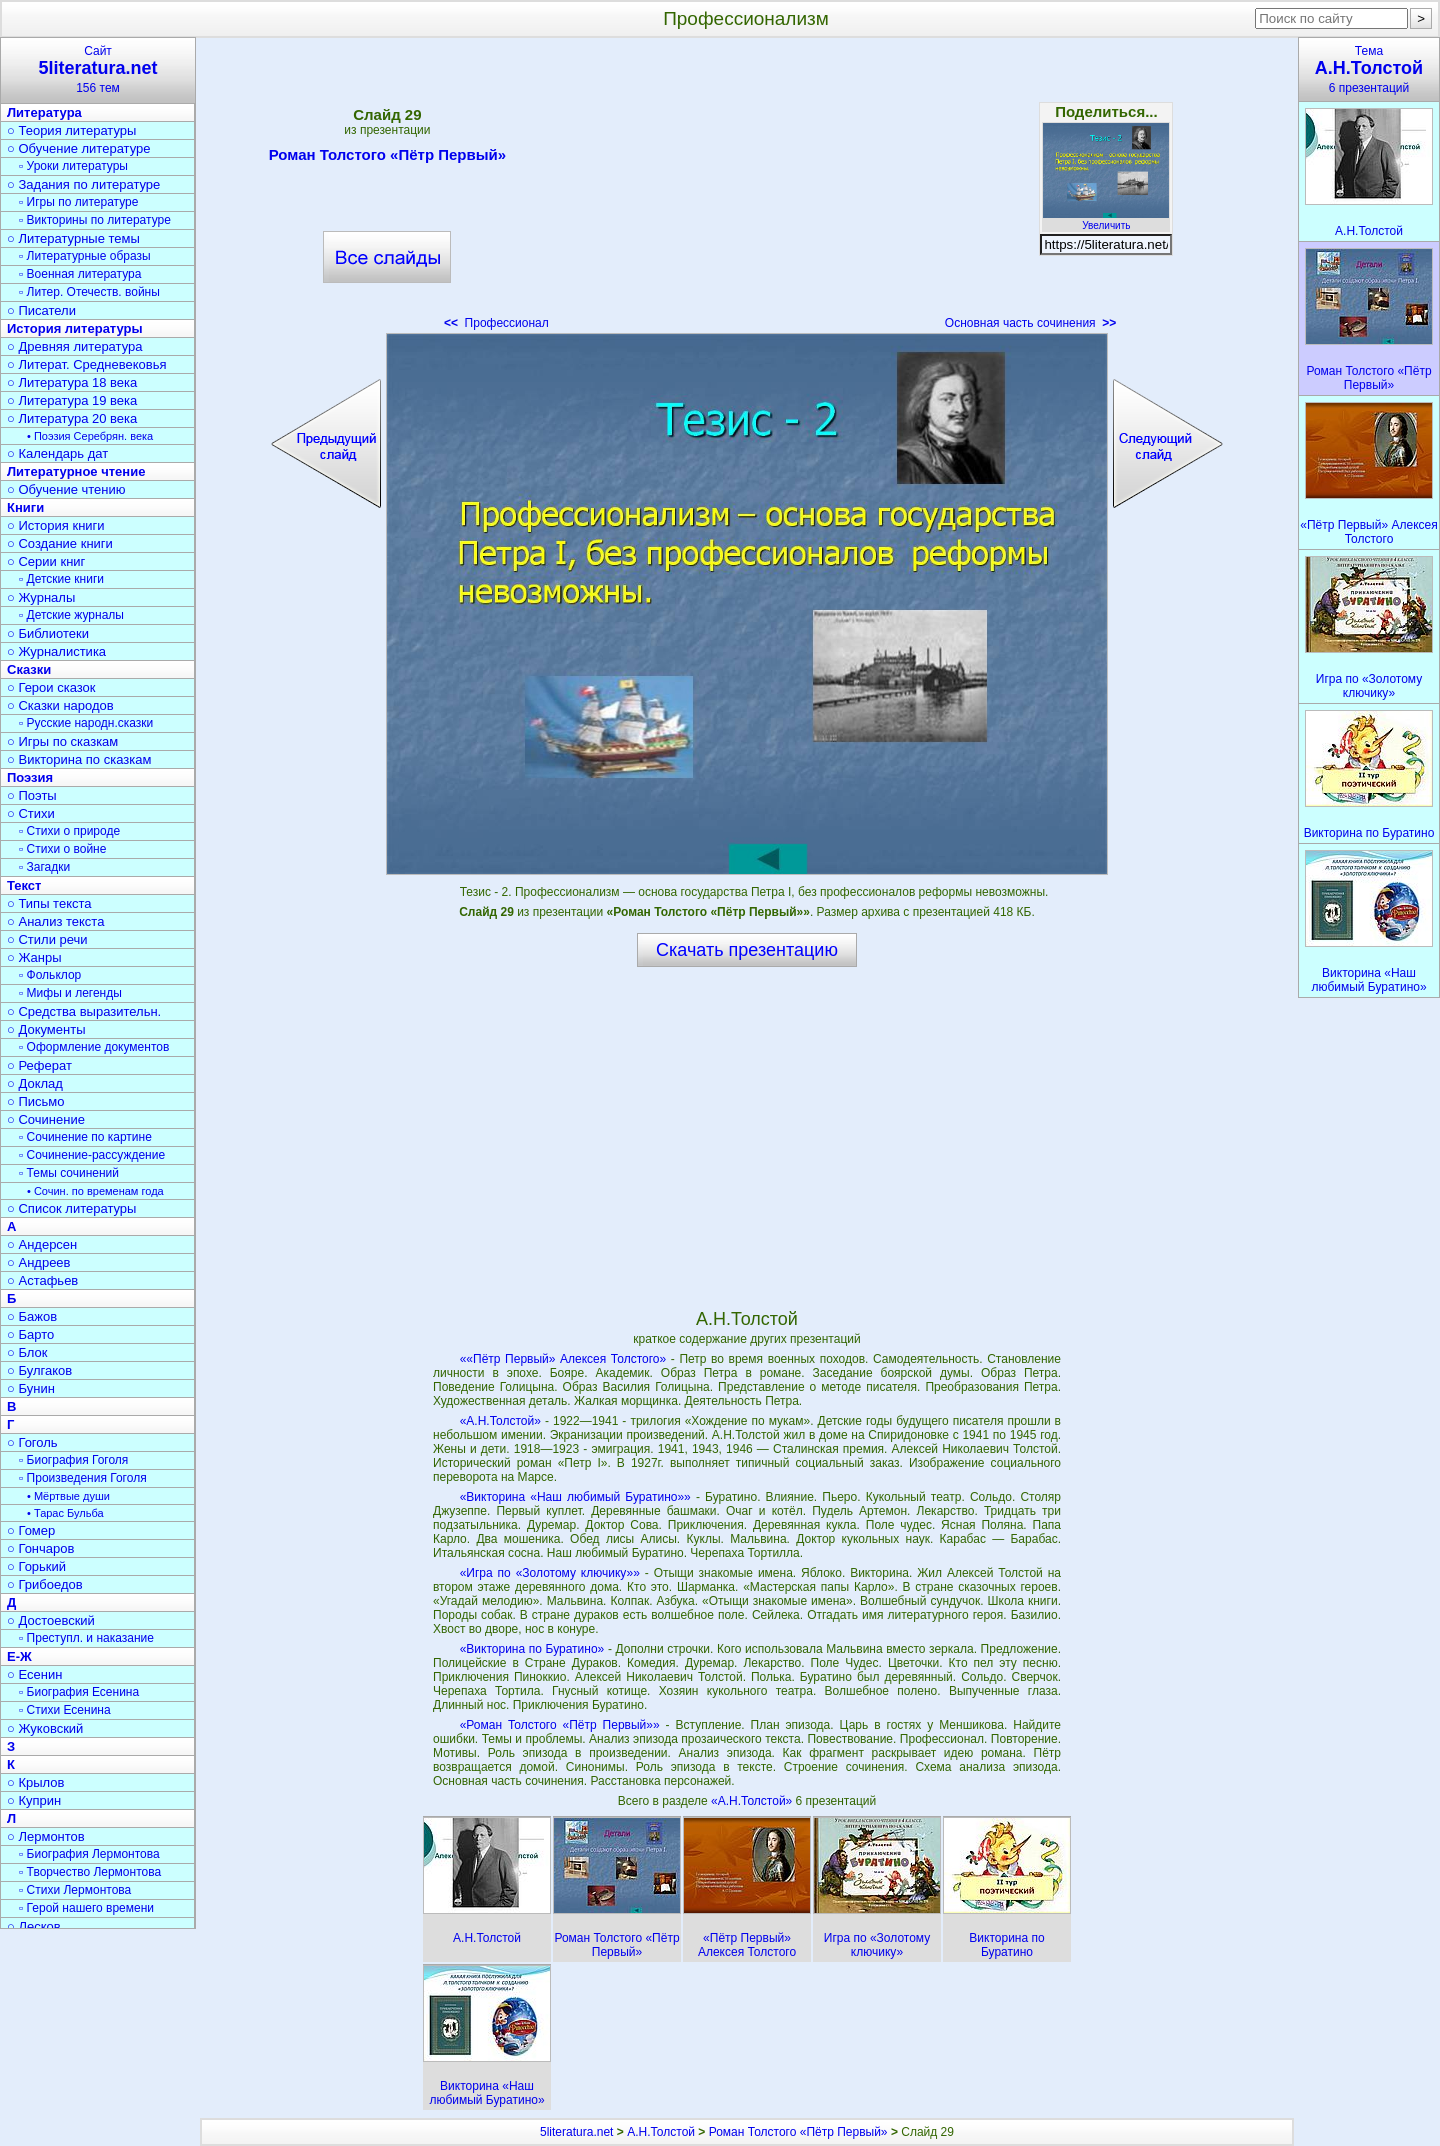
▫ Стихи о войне (62, 849)
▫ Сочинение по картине (85, 1137)
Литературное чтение (76, 471)
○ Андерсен (42, 1244)
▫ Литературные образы (85, 256)
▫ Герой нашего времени (86, 1908)
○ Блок (27, 1352)
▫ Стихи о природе (69, 831)
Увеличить (1106, 220)
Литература (44, 112)
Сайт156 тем (98, 69)
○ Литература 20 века (72, 418)
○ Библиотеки (48, 633)
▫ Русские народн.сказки (86, 723)
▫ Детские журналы (71, 615)
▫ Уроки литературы (73, 166)
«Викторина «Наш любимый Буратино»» (575, 1497)
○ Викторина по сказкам (79, 759)
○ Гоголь (32, 1442)
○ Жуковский (45, 1728)
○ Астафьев (42, 1280)
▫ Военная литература (80, 274)
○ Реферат (39, 1065)
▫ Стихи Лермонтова (75, 1890)
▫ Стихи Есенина (65, 1710)
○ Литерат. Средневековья (87, 364)
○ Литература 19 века (72, 400)
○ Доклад (35, 1083)
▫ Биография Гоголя (73, 1460)
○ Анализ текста (55, 921)
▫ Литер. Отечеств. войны (89, 292)
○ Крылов (35, 1782)
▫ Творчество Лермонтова (90, 1872)
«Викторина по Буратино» (532, 1649)
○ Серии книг (46, 561)
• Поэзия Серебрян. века (90, 436)
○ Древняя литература (74, 346)
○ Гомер (31, 1530)
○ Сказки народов (60, 705)
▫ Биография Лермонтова (89, 1854)
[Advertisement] (747, 190)
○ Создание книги (60, 543)
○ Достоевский (51, 1620)
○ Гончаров (40, 1548)
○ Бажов (32, 1316)
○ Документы (46, 1029)
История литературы (75, 328)
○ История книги (56, 525)
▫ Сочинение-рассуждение (92, 1155)
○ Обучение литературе (79, 148)
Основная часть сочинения (1030, 323)
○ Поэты (32, 795)
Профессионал (496, 323)
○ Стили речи (47, 939)
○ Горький (36, 1566)
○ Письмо (36, 1101)
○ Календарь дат (57, 453)
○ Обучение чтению (66, 489)
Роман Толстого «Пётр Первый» (387, 158)
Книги (25, 507)
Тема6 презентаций (1369, 69)
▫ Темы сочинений (69, 1173)
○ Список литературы (71, 1208)
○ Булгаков (39, 1370)
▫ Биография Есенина (79, 1692)
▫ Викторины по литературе (95, 220)
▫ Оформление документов (94, 1047)
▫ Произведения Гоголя (83, 1478)
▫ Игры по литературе (78, 202)
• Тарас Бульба (65, 1513)
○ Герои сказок (51, 687)
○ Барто (30, 1334)
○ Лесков (34, 1926)
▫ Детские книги (61, 579)
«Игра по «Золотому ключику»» (550, 1573)
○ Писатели (41, 310)
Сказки (29, 669)
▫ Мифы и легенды (70, 993)
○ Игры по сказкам (62, 741)
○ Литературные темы (73, 238)
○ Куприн (34, 1800)
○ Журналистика (56, 651)
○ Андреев (39, 1262)
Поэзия (30, 777)
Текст (24, 885)
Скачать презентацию (747, 950)
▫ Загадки (44, 867)
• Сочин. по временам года (95, 1191)
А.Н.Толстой (661, 2132)
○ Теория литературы (71, 130)
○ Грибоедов (45, 1584)
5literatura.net (576, 2132)
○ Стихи (31, 813)
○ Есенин (34, 1674)
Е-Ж (19, 1656)
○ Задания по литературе (83, 184)
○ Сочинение (46, 1119)
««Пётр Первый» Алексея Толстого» (563, 1359)
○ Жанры (34, 957)
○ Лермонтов (46, 1836)
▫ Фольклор (50, 975)
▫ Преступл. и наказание (86, 1638)
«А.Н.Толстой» (500, 1421)
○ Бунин (31, 1388)
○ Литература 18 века (72, 382)
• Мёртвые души (68, 1496)
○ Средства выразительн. (84, 1011)
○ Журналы (41, 597)
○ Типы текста (49, 903)
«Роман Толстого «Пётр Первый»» (560, 1725)
